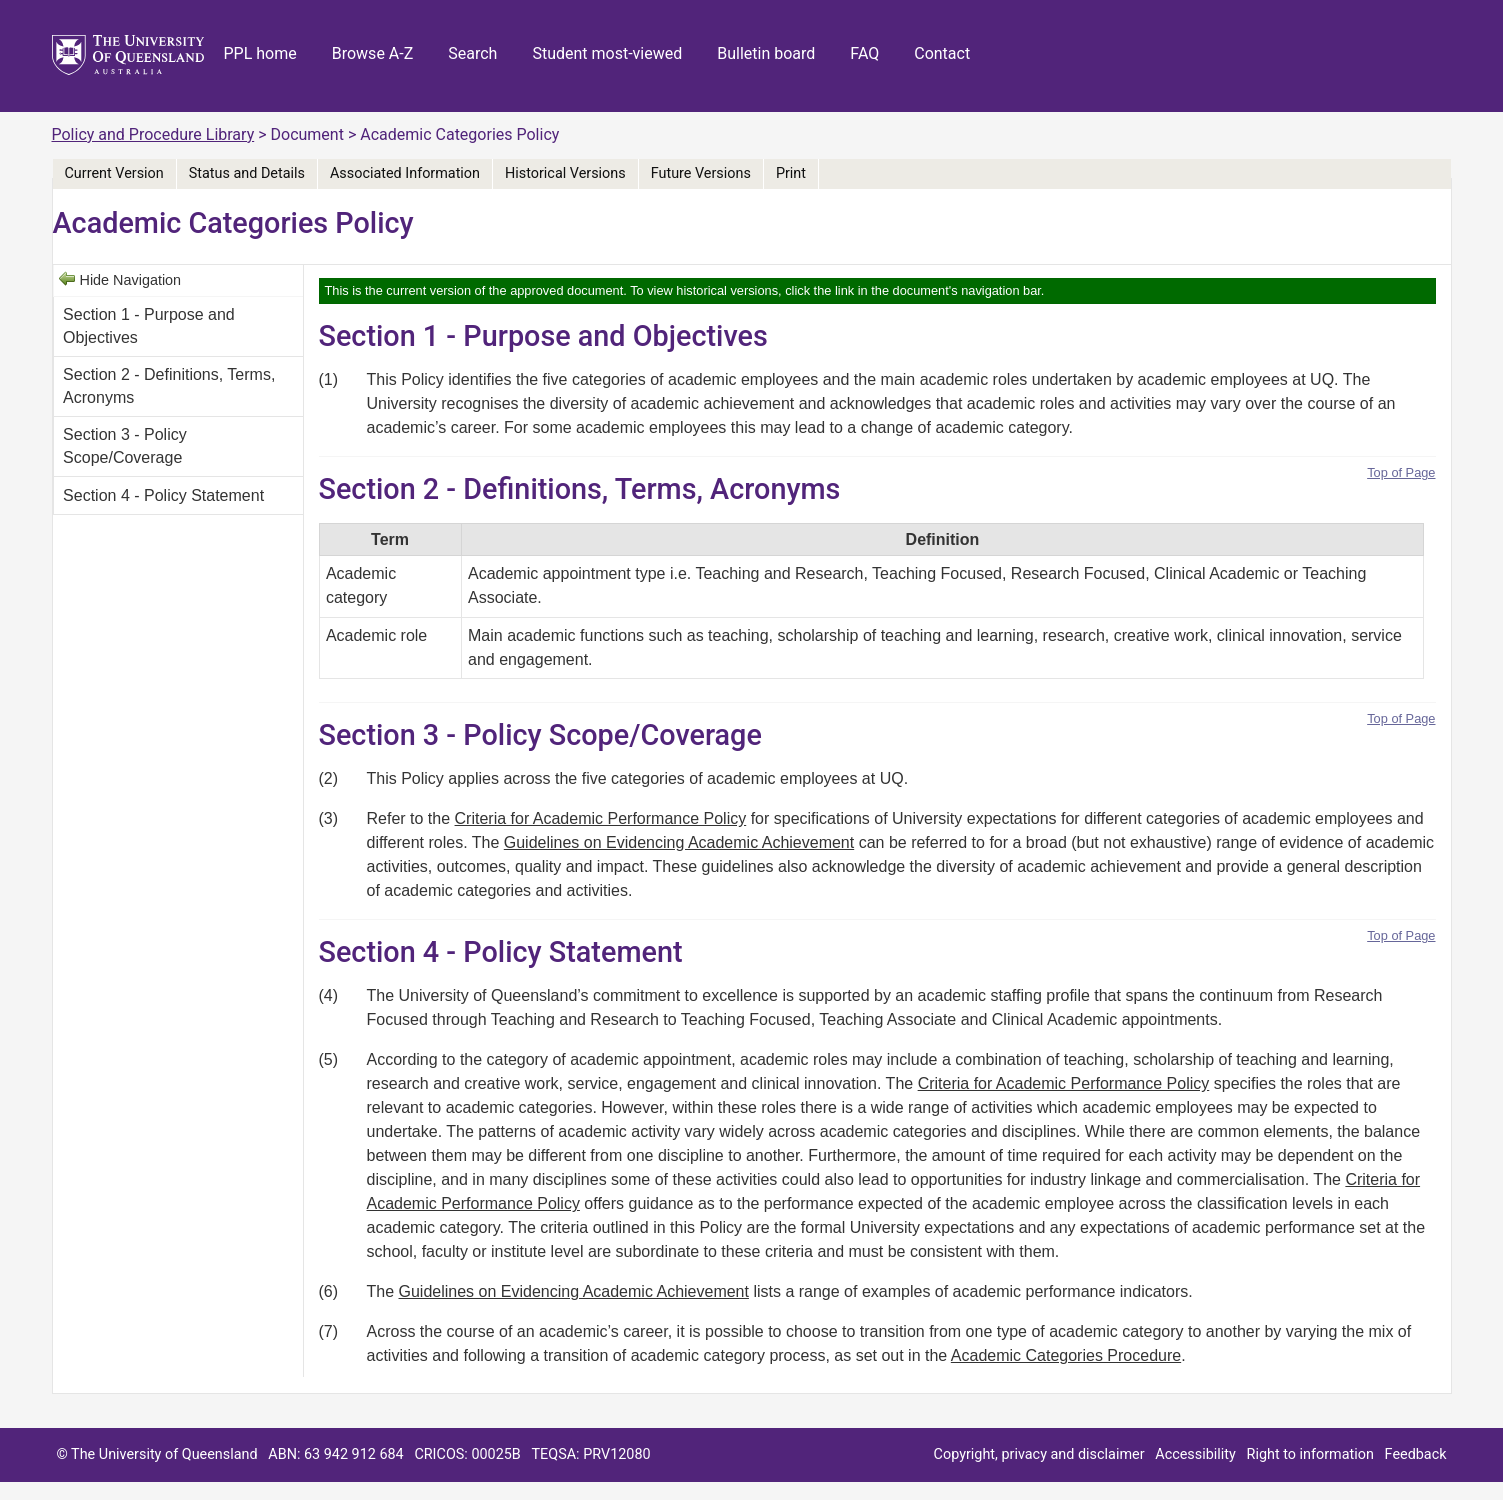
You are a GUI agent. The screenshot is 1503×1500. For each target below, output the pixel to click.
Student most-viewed (607, 53)
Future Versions (701, 173)
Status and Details (247, 173)
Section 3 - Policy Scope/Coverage (125, 445)
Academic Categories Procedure (1066, 1355)
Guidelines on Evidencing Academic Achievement (679, 842)
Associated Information (405, 173)
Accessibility (1195, 1454)
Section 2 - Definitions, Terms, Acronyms (169, 385)
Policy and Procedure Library (153, 134)
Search (472, 53)
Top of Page (1401, 472)
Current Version (114, 173)
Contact (942, 53)
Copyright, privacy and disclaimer (1039, 1454)
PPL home (260, 53)
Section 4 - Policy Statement (163, 495)
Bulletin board (766, 53)
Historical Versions (565, 173)
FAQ (864, 53)
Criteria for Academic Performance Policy (601, 818)
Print (791, 173)
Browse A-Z (373, 53)
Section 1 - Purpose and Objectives (149, 325)
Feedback (1416, 1454)
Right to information (1310, 1454)
